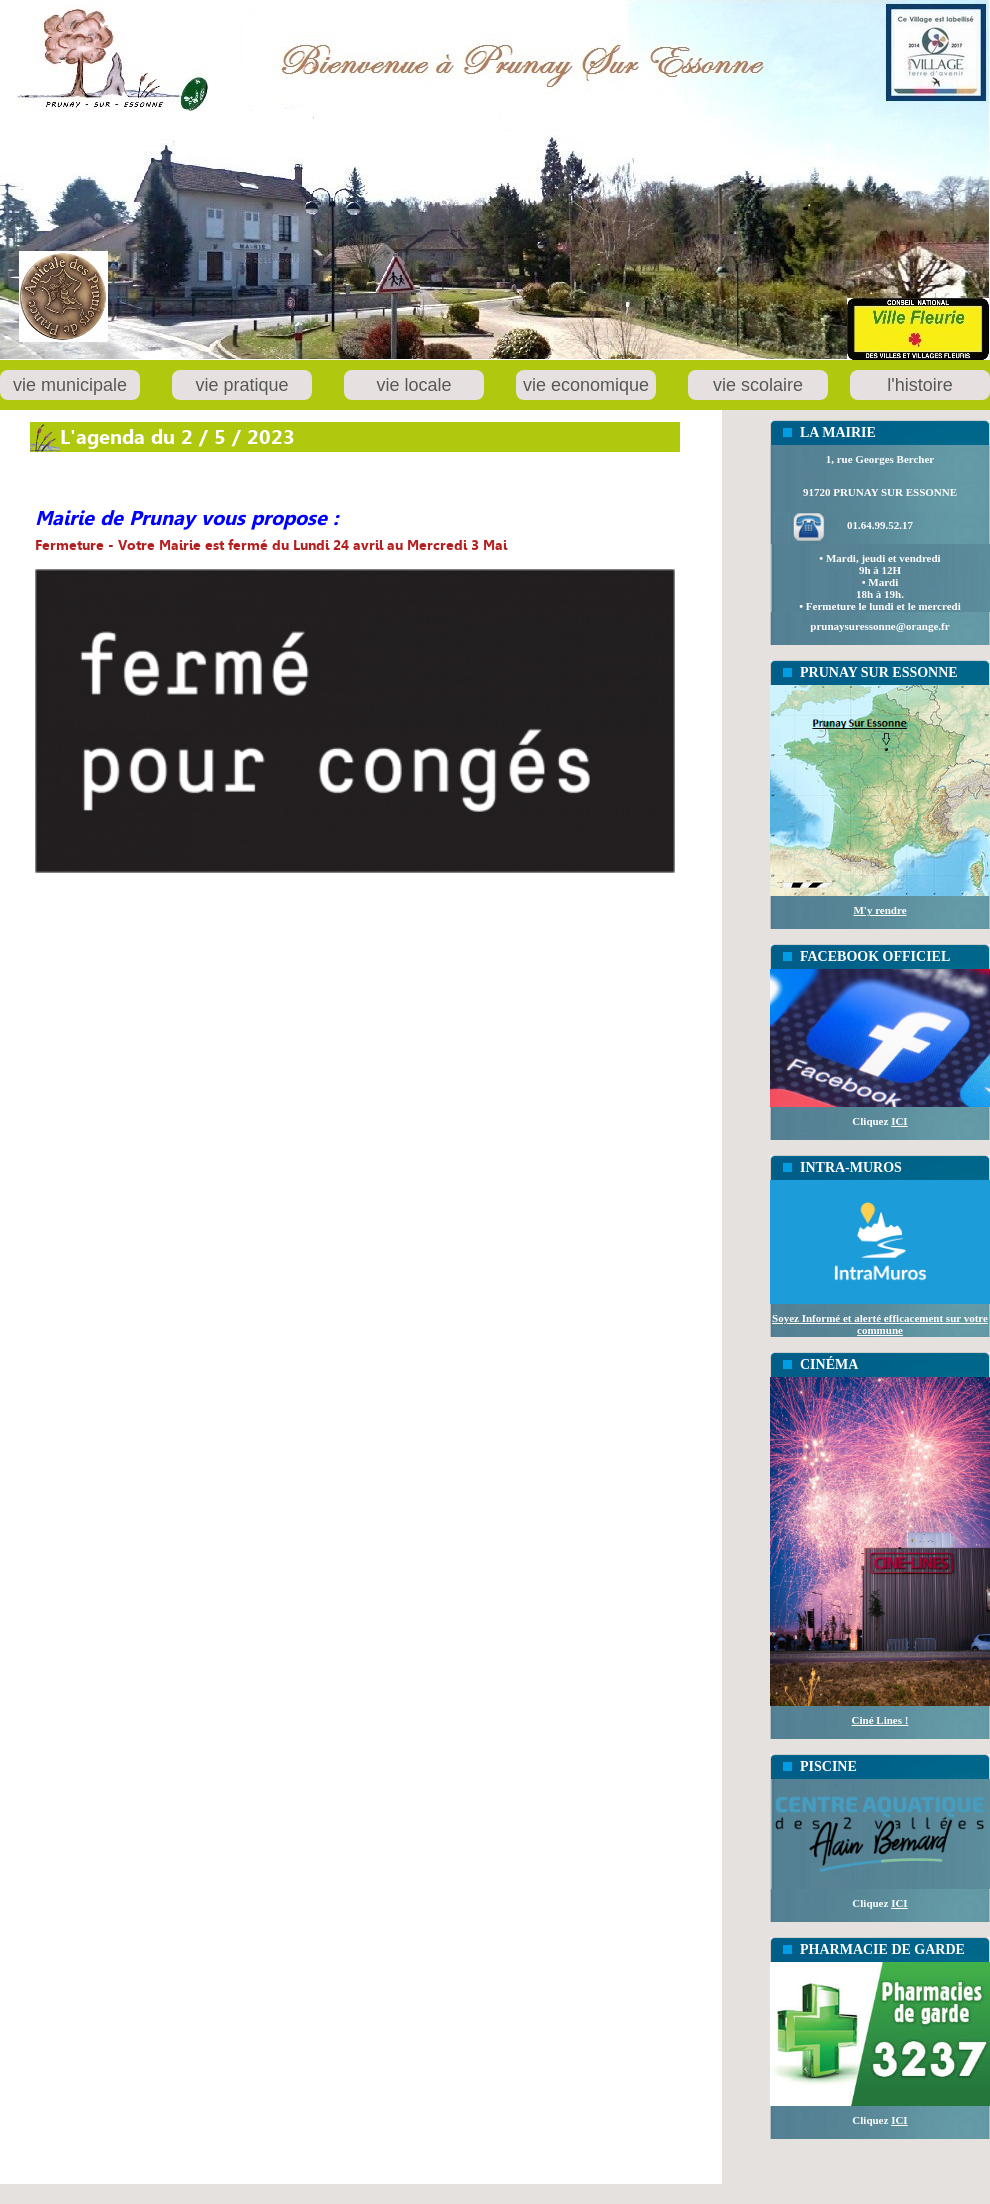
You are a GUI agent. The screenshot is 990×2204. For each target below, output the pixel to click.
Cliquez (879, 1121)
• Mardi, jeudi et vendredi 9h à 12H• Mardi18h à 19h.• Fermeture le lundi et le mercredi (879, 582)
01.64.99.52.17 (880, 525)
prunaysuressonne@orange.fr (879, 626)
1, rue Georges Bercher (880, 459)
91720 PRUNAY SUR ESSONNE (880, 492)
